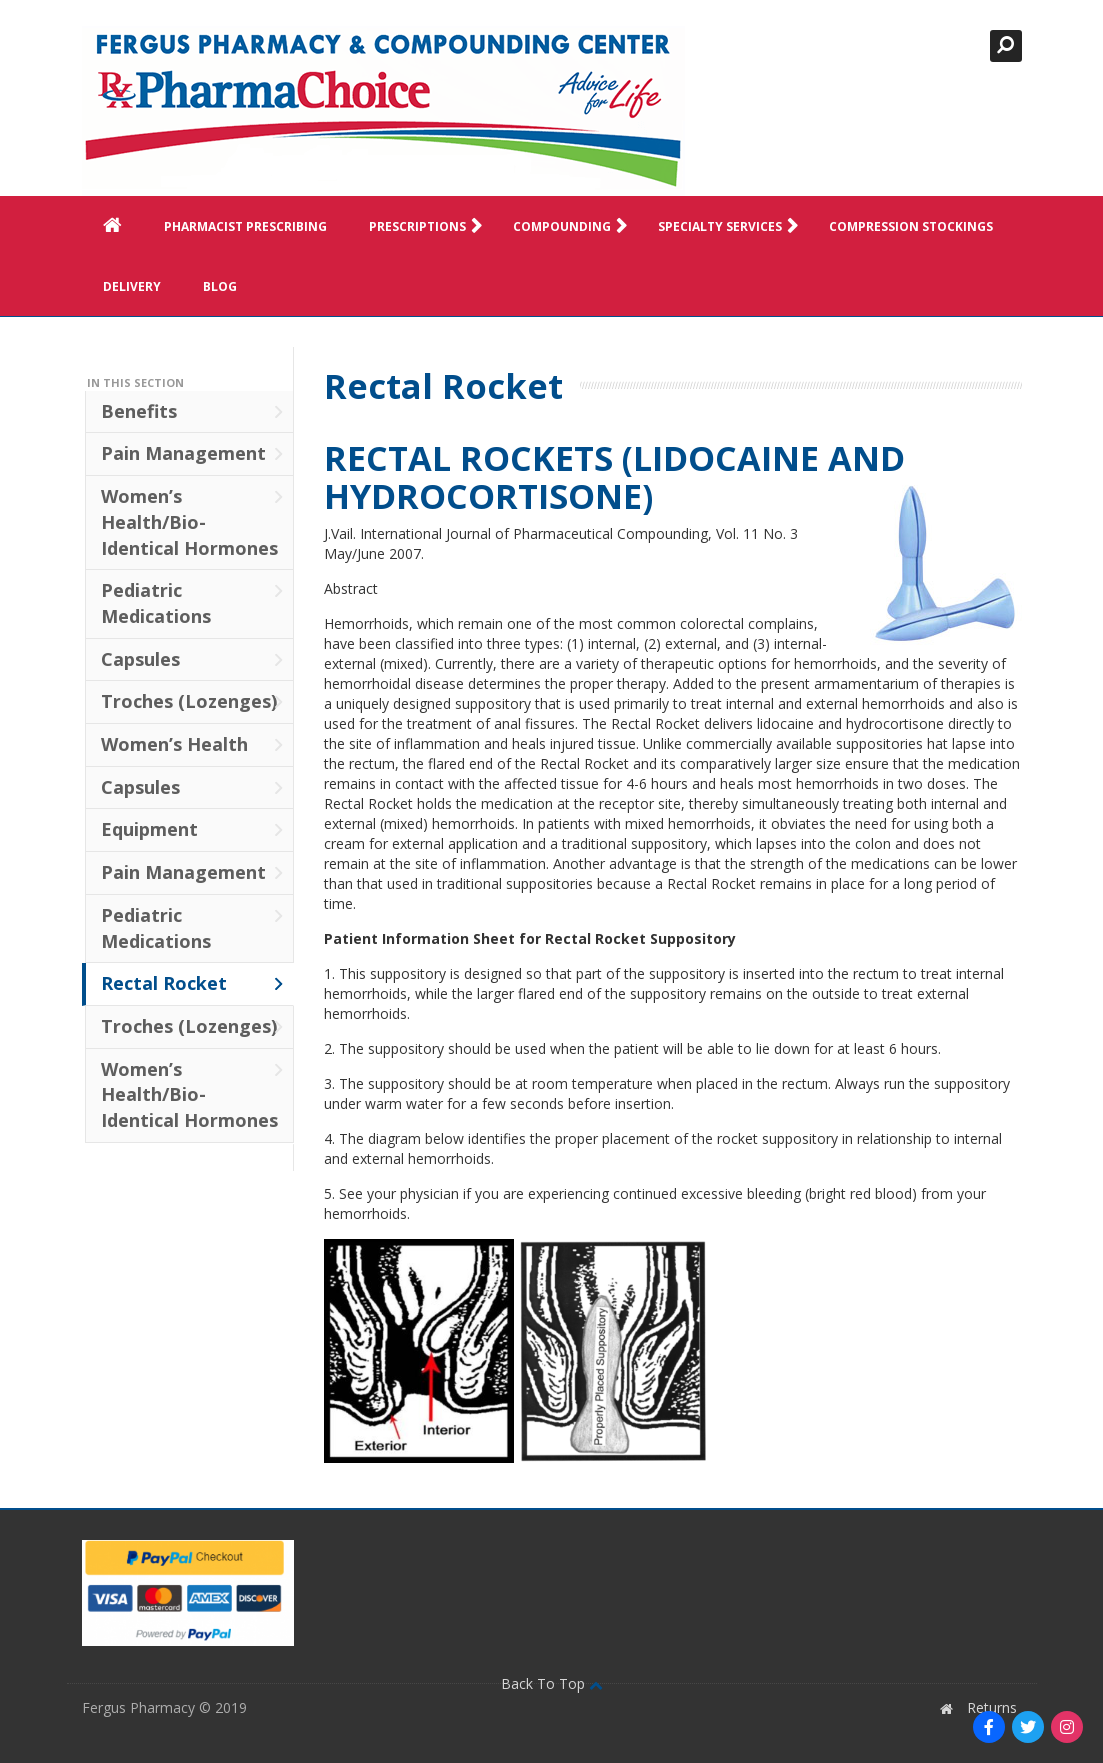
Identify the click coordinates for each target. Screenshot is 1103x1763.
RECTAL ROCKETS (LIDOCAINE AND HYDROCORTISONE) (614, 476)
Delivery (132, 286)
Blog (220, 286)
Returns (992, 1707)
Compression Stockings (911, 226)
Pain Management (192, 453)
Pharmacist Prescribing (245, 226)
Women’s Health (192, 744)
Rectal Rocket (192, 983)
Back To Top (552, 1683)
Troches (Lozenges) (192, 701)
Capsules (192, 659)
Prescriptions (430, 227)
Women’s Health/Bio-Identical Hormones (192, 521)
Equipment (192, 829)
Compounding (574, 227)
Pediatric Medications (192, 603)
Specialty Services (732, 227)
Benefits (192, 411)
